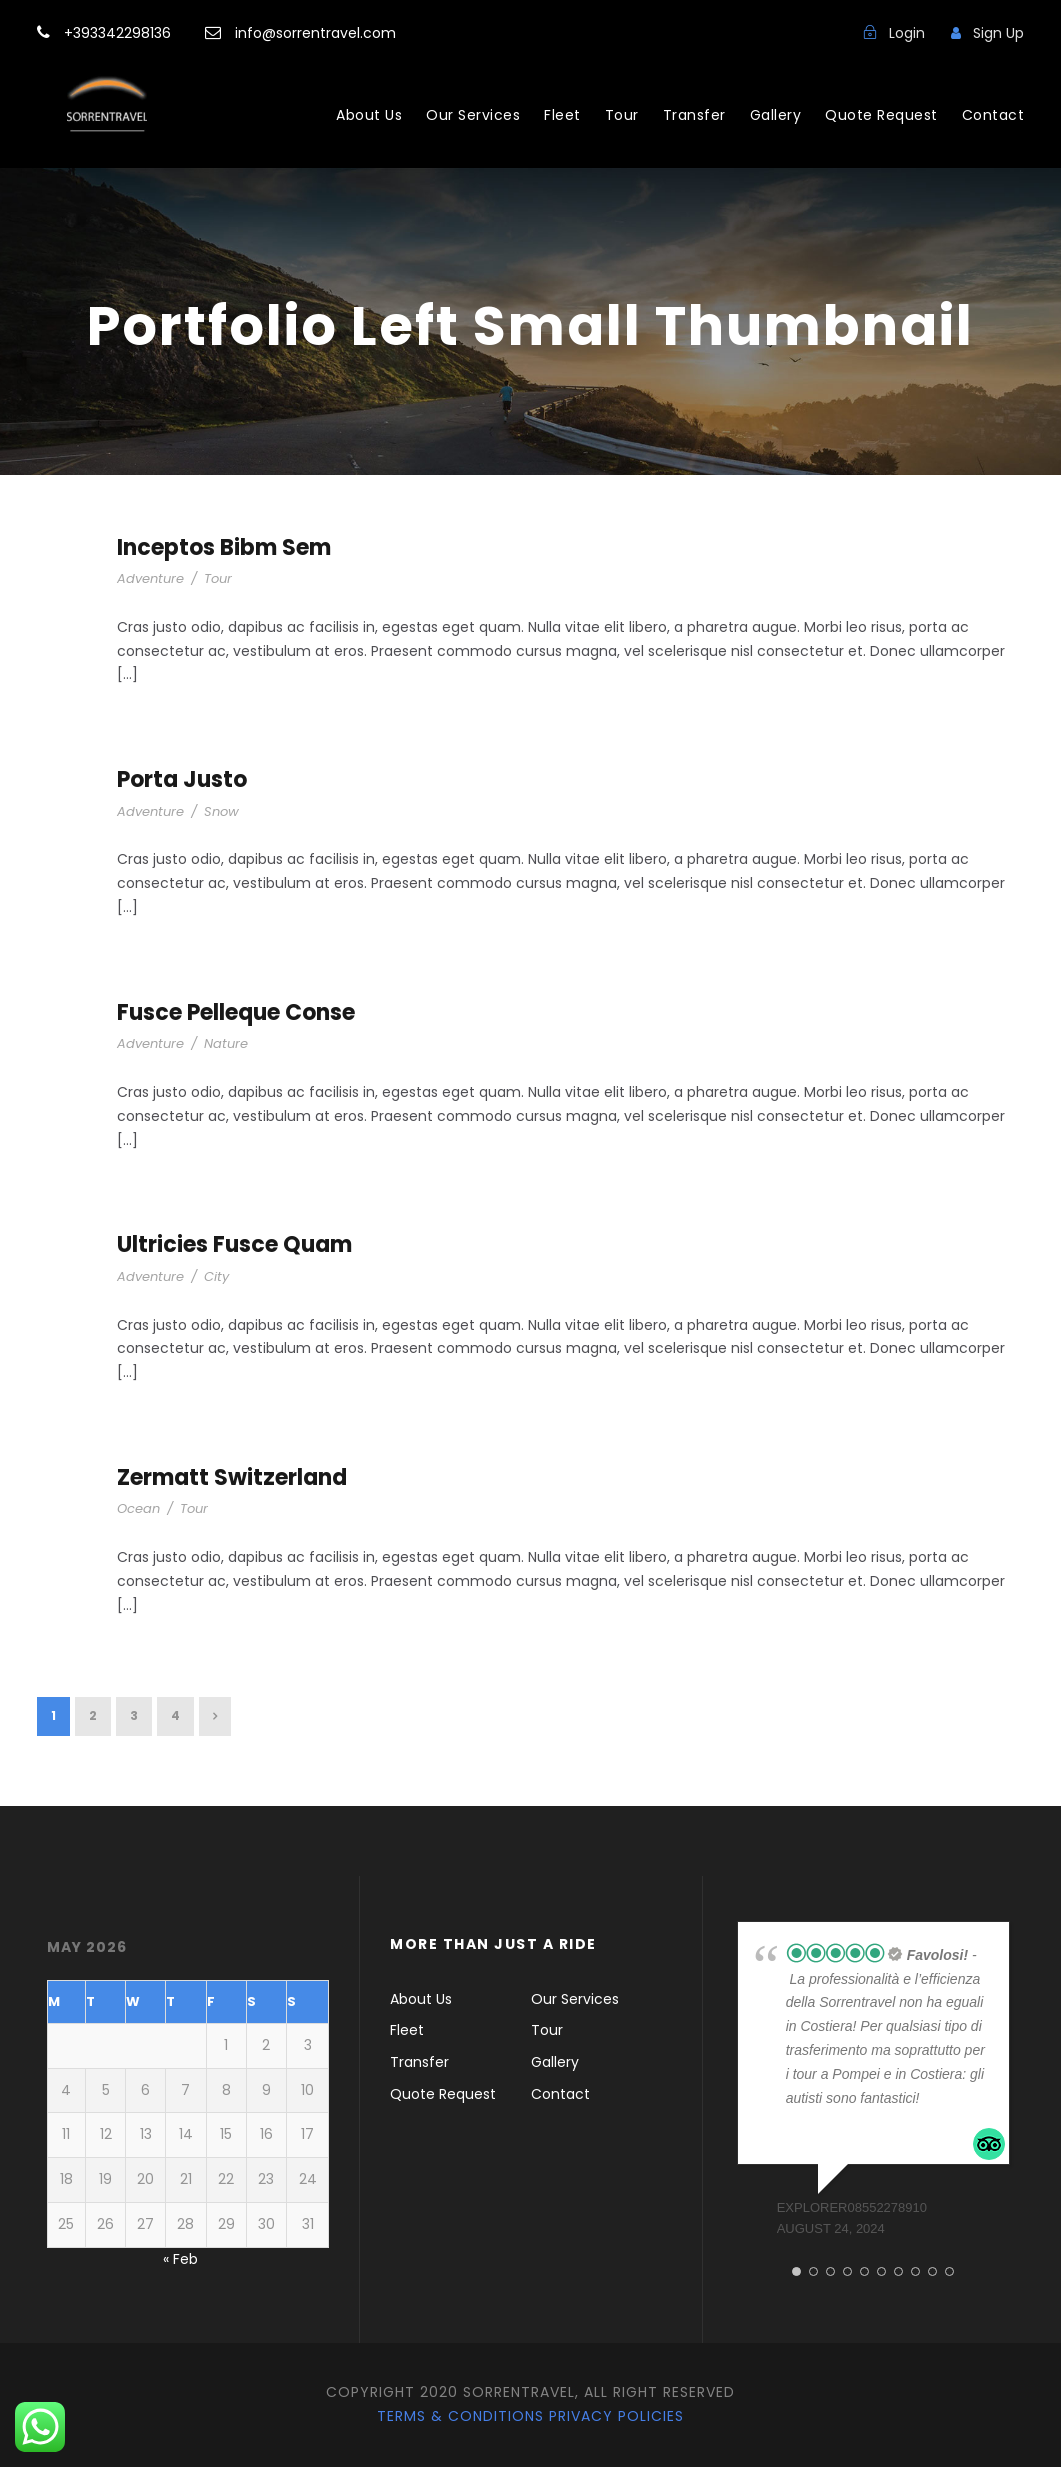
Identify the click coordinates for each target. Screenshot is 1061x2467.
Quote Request (881, 115)
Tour (622, 115)
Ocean (138, 1508)
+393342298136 (119, 33)
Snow (221, 811)
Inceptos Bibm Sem (224, 547)
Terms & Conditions (460, 2416)
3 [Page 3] (134, 1715)
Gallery (776, 115)
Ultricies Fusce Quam (234, 1244)
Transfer (694, 115)
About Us (369, 115)
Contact (993, 115)
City (216, 1276)
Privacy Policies (616, 2416)
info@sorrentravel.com (313, 33)
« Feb (180, 2259)
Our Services (473, 115)
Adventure (150, 578)
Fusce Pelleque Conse (236, 1012)
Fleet (562, 115)
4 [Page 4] (175, 1715)
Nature (226, 1043)
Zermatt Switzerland (232, 1477)
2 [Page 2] (93, 1715)
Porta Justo (182, 779)
